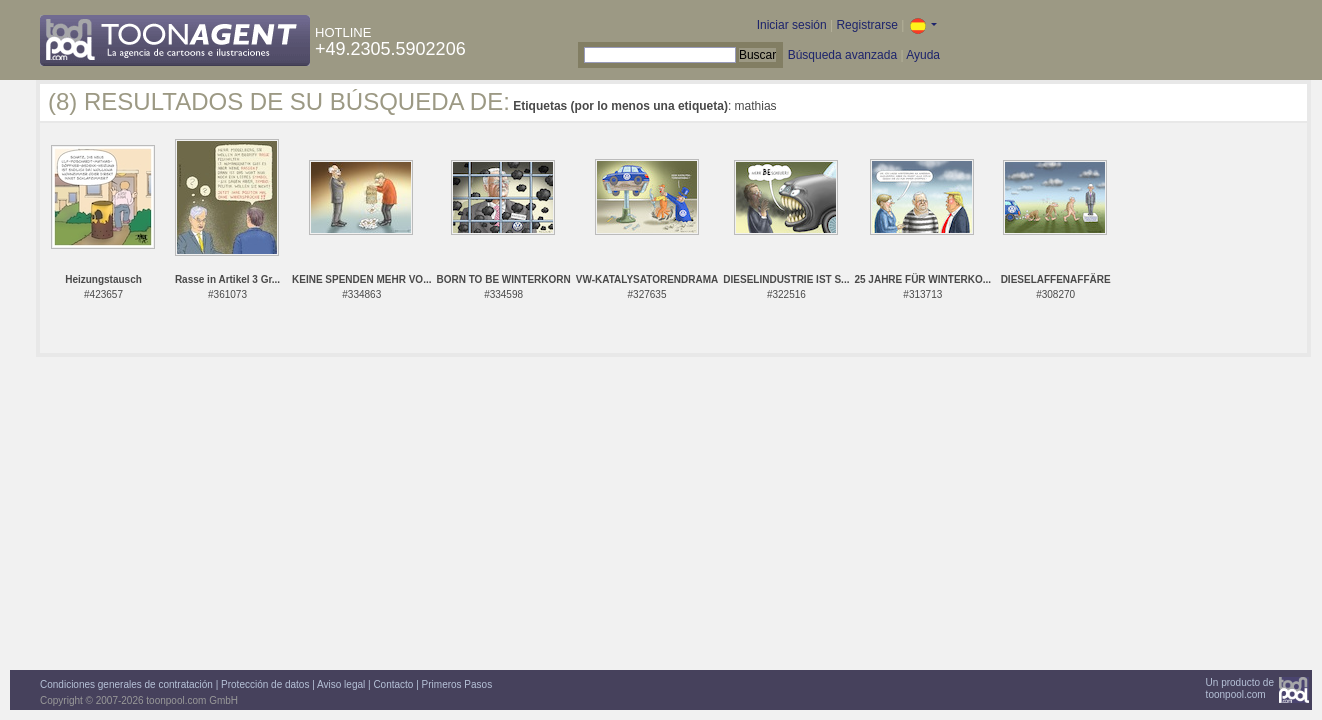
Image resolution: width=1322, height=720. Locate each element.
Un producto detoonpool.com (1240, 688)
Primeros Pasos (457, 684)
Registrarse (866, 25)
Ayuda (923, 55)
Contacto (393, 684)
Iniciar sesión (792, 25)
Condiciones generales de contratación (126, 684)
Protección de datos (265, 684)
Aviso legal (341, 684)
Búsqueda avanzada (842, 55)
